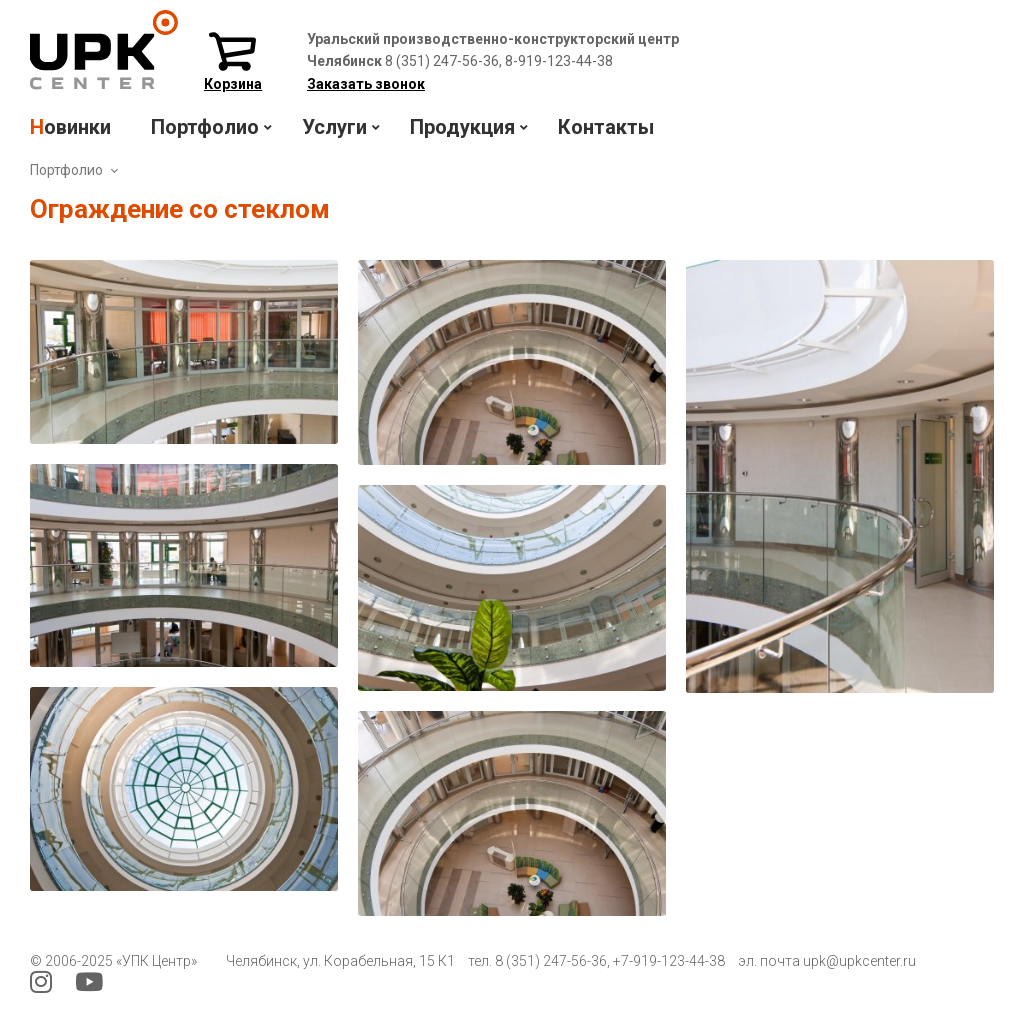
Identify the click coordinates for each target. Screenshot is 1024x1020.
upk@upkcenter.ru (859, 961)
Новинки (70, 127)
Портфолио (66, 170)
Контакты (606, 127)
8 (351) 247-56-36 (551, 961)
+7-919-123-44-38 (669, 961)
